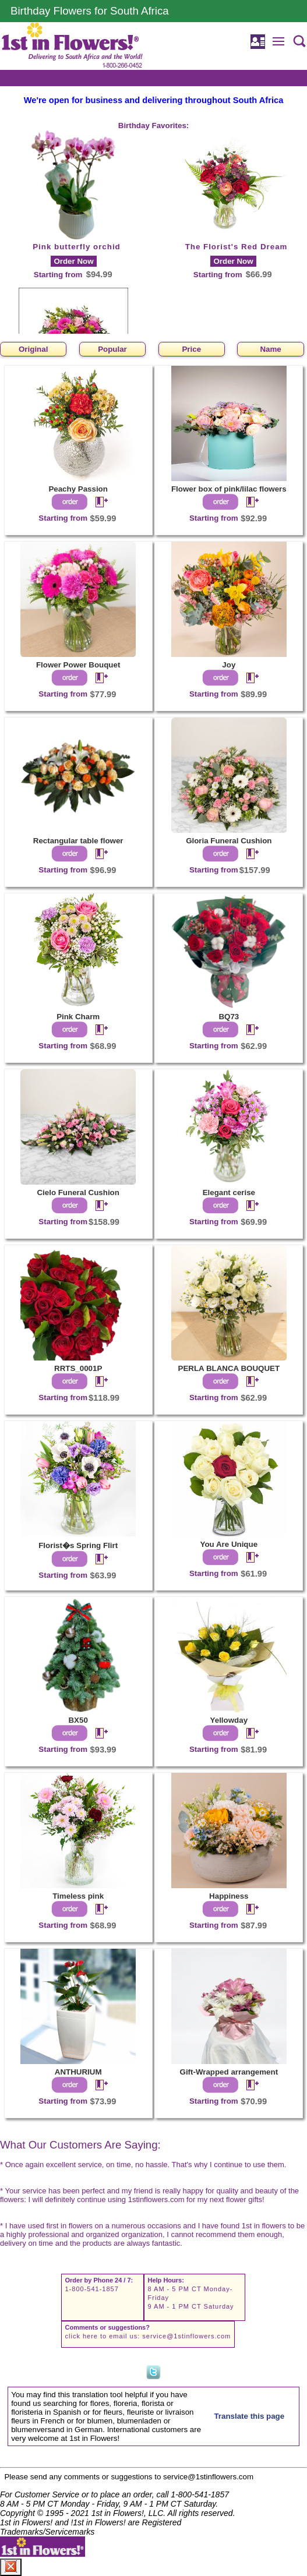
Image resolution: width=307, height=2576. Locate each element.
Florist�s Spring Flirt (78, 1545)
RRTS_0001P (78, 1368)
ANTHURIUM (78, 2072)
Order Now (73, 261)
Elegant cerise (229, 1192)
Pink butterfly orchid (77, 246)
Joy (228, 664)
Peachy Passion (78, 489)
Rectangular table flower (78, 840)
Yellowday (229, 1720)
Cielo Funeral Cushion (78, 1192)
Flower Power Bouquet (78, 664)
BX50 (77, 1720)
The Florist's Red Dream (236, 246)
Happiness (228, 1896)
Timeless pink (78, 1896)
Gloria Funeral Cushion (228, 840)
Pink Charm (78, 1016)
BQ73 (228, 1016)
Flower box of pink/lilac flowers (229, 489)
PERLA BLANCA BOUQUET (229, 1368)
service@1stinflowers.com (186, 2336)
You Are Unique (228, 1544)
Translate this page (249, 2416)
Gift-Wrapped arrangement (229, 2072)
